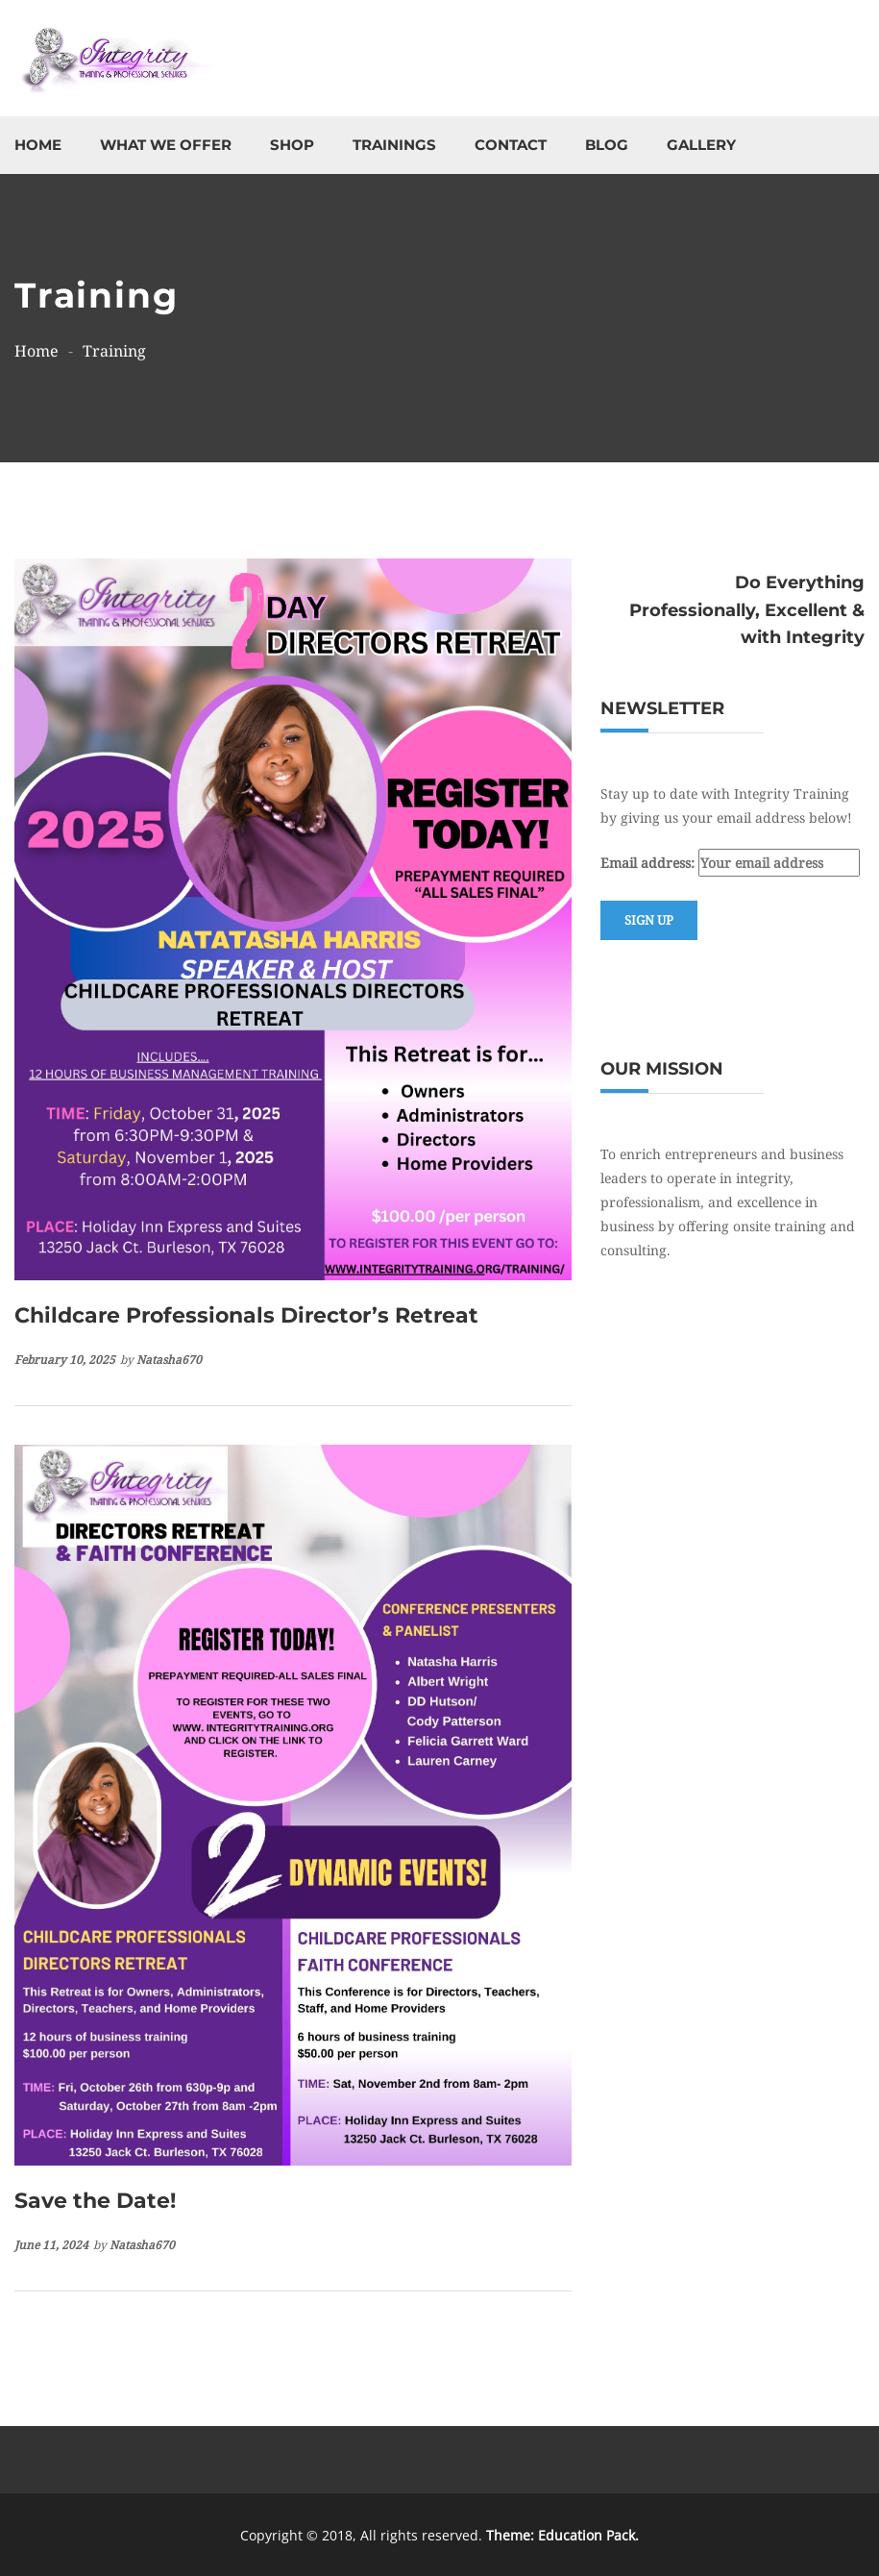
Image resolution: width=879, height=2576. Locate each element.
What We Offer (166, 145)
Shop (292, 145)
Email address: (730, 863)
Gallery (701, 145)
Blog (606, 145)
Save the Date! (95, 2201)
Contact (511, 145)
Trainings (394, 145)
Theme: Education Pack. (562, 2535)
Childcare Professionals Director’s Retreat (246, 1315)
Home (37, 145)
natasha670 (169, 1359)
